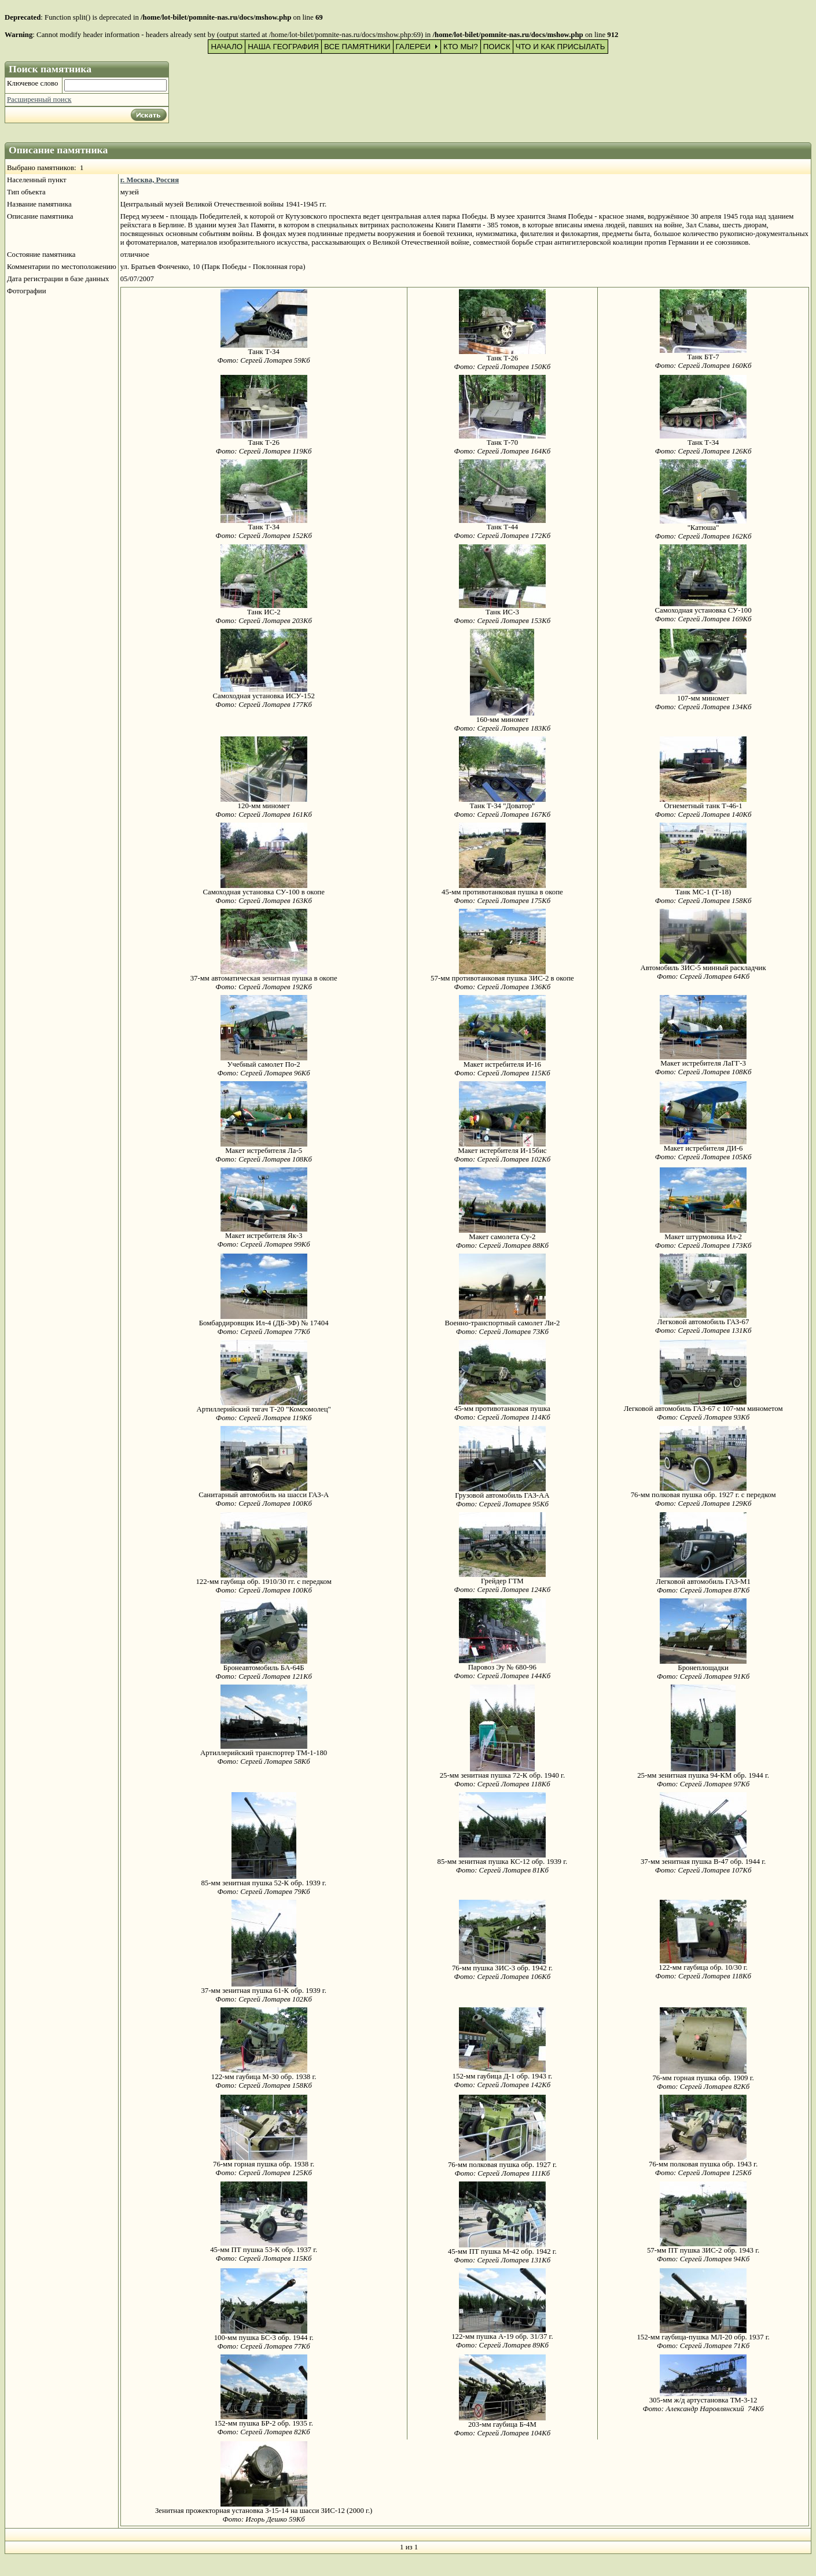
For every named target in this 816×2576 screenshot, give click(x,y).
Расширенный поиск (39, 99)
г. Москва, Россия (149, 180)
